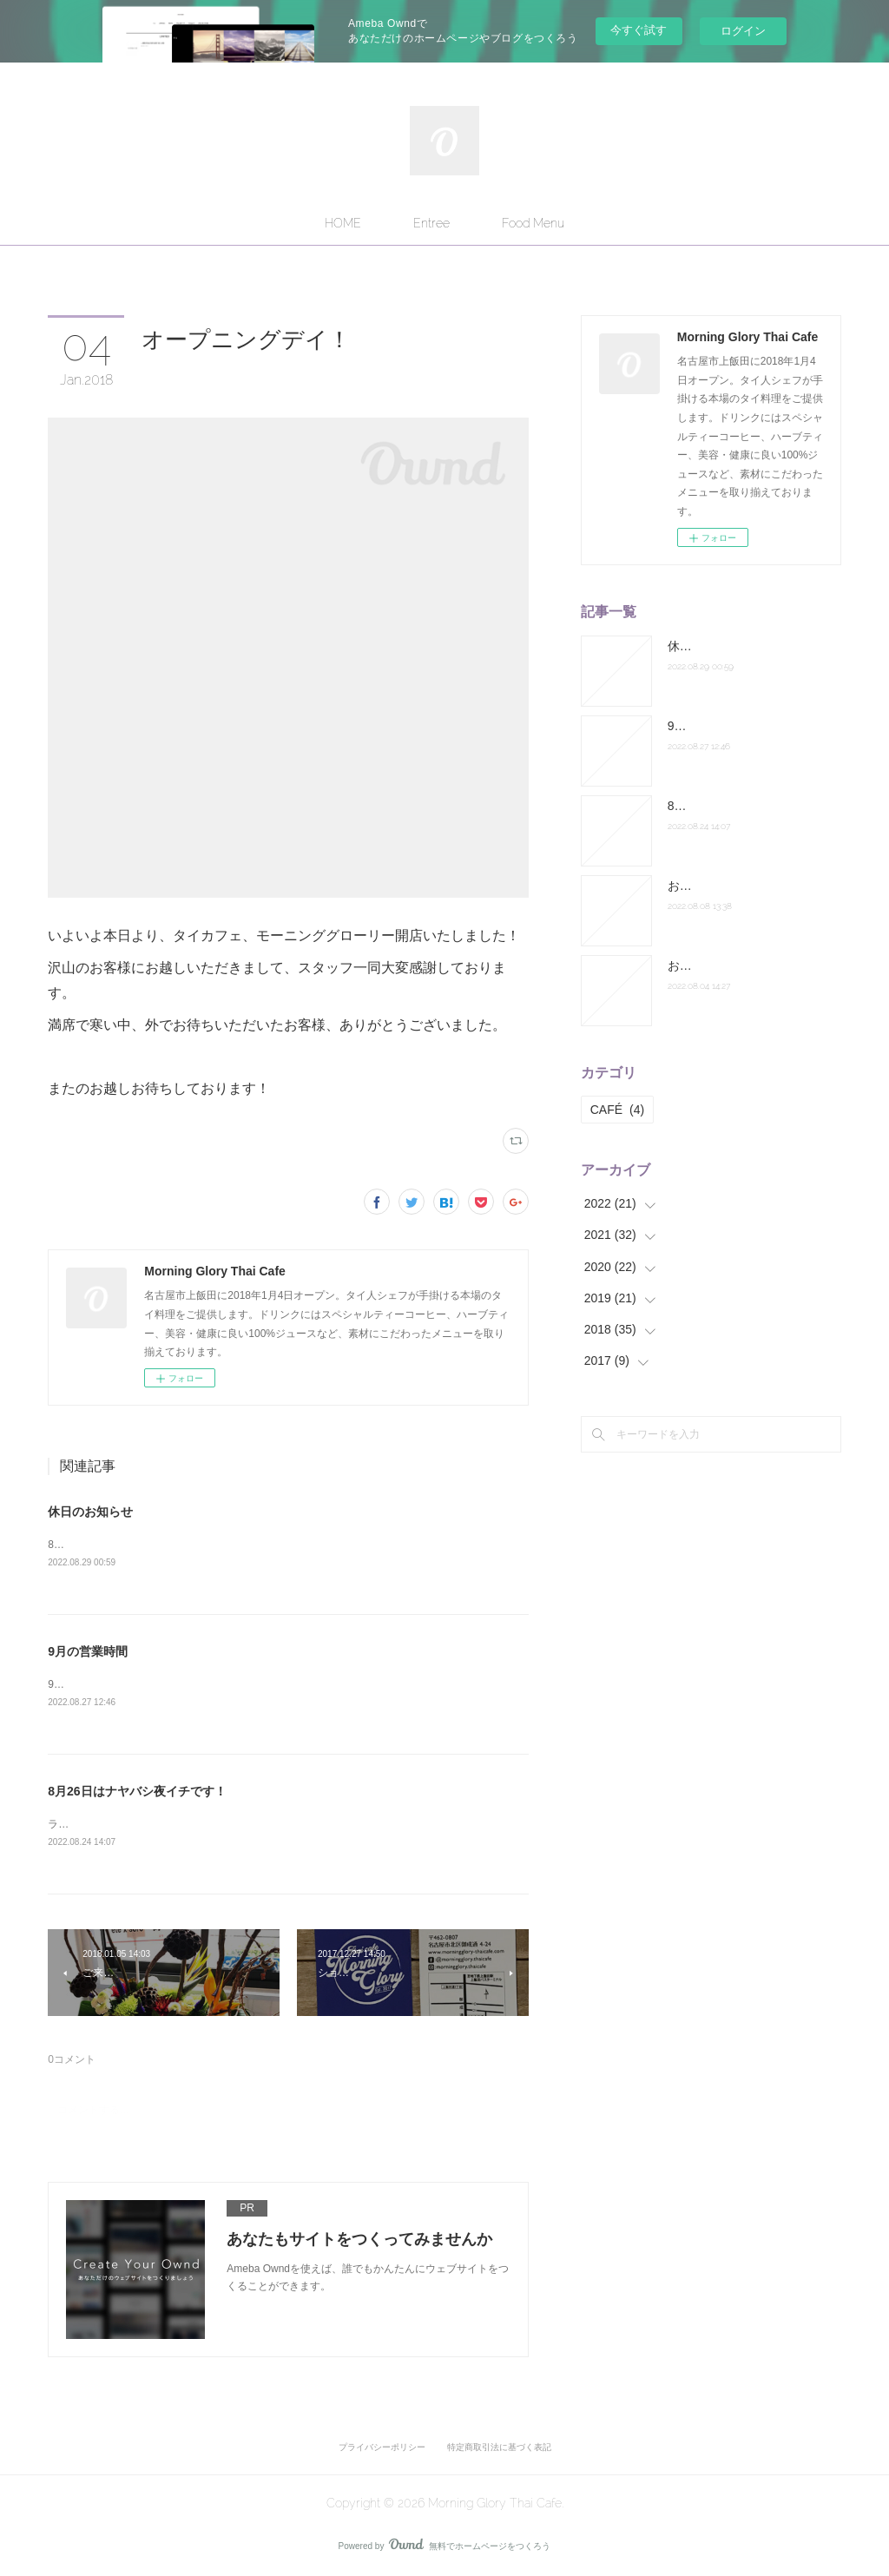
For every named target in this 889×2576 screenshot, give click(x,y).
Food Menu (533, 223)
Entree (431, 223)
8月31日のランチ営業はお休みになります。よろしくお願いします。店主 (218, 1544)
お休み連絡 (698, 965)
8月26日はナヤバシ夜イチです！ (137, 1792)
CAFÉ (617, 1110)
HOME (343, 223)
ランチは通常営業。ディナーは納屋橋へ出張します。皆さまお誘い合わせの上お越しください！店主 (282, 1826)
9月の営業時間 (88, 1651)
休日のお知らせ (90, 1512)
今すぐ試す (638, 29)
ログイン (743, 30)
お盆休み (692, 886)
